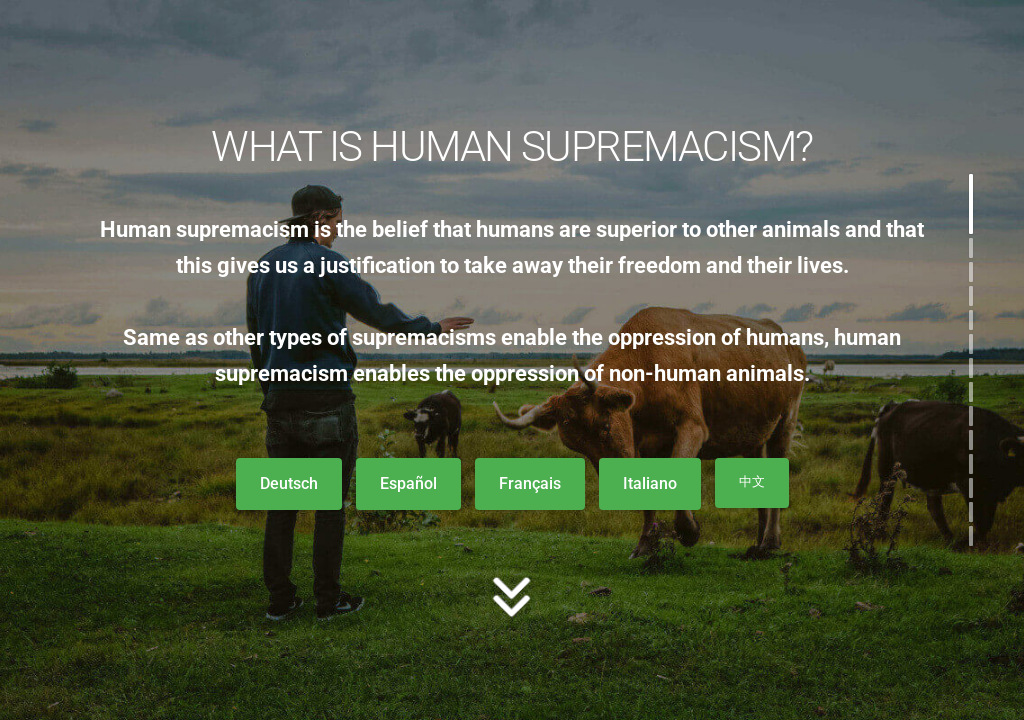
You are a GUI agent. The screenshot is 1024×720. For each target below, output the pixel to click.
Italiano (650, 483)
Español (408, 483)
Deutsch (289, 483)
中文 (752, 481)
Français (530, 483)
